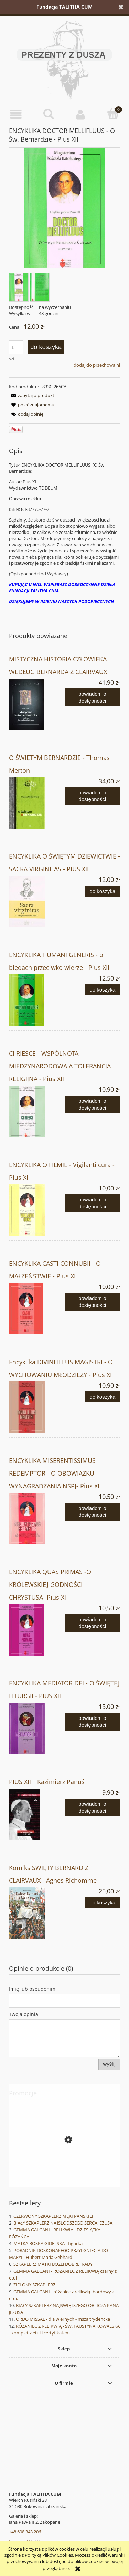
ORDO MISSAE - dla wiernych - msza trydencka (63, 2319)
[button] (16, 114)
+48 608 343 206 (25, 2532)
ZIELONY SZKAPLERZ (34, 2285)
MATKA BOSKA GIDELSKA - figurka (48, 2243)
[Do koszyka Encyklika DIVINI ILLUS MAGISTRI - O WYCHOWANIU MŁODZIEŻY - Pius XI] (102, 1397)
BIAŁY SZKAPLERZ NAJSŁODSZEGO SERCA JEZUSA (62, 2223)
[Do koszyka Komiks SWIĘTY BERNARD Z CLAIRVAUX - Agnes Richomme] (102, 1902)
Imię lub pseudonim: (33, 1988)
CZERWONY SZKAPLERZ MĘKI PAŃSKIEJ (53, 2216)
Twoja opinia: (24, 2014)
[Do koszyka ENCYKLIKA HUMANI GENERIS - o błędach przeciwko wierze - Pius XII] (102, 990)
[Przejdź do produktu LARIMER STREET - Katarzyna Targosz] (64, 2170)
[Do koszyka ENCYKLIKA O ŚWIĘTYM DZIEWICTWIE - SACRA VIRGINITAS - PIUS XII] (102, 891)
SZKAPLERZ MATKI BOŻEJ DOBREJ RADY (53, 2264)
